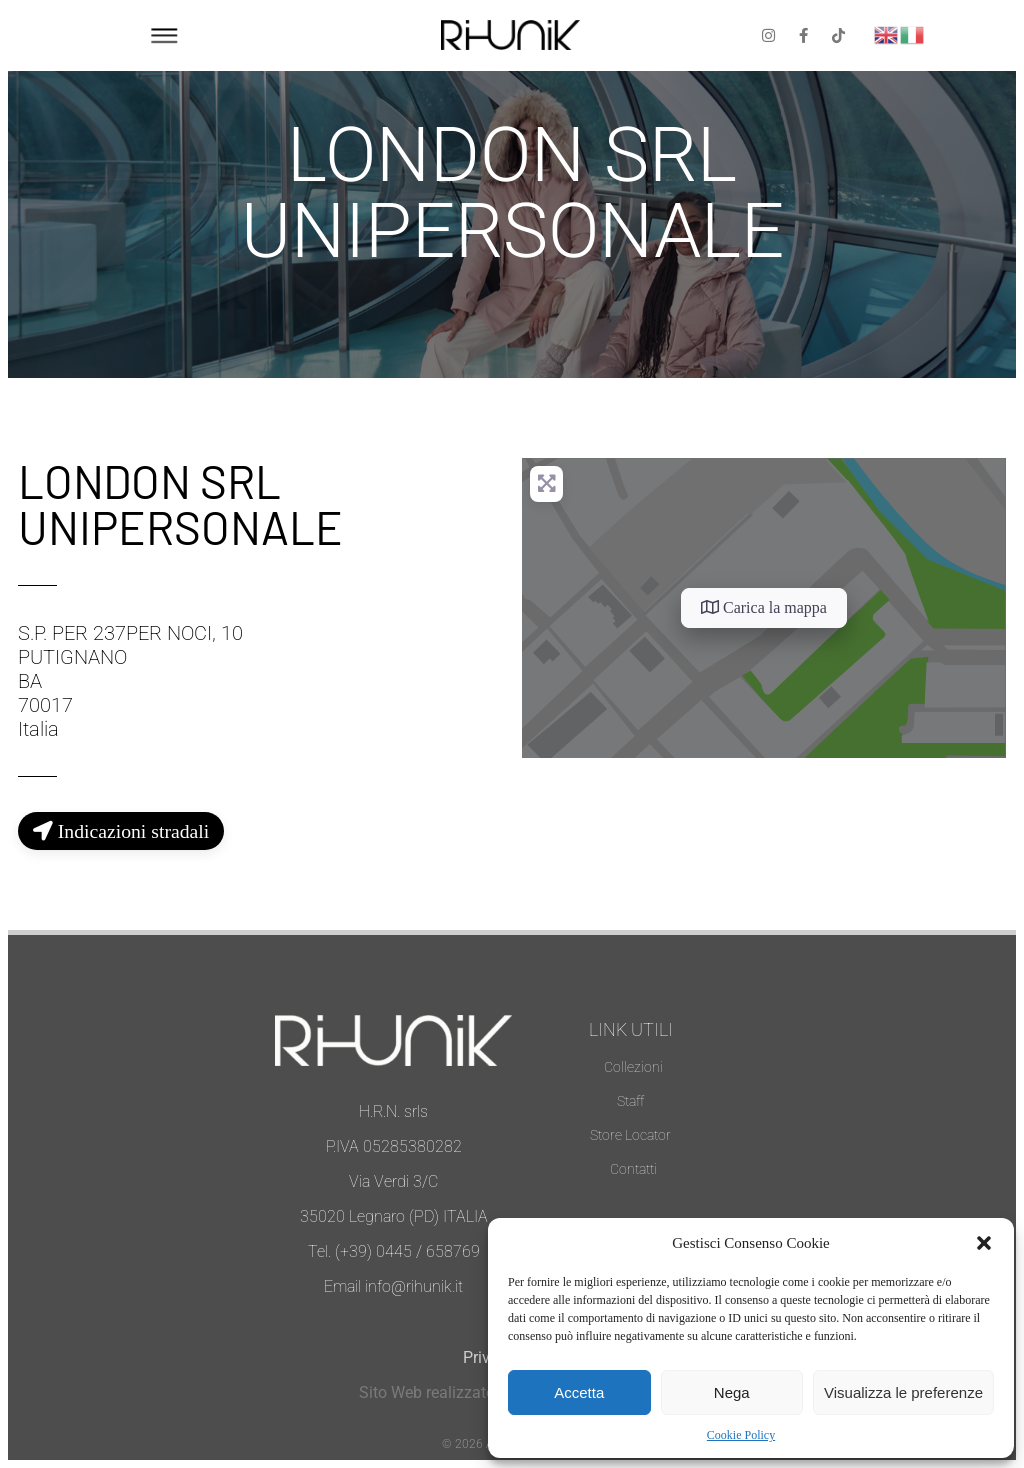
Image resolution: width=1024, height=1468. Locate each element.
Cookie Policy (741, 1435)
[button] (984, 1243)
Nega (732, 1392)
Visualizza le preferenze (903, 1392)
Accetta (579, 1392)
